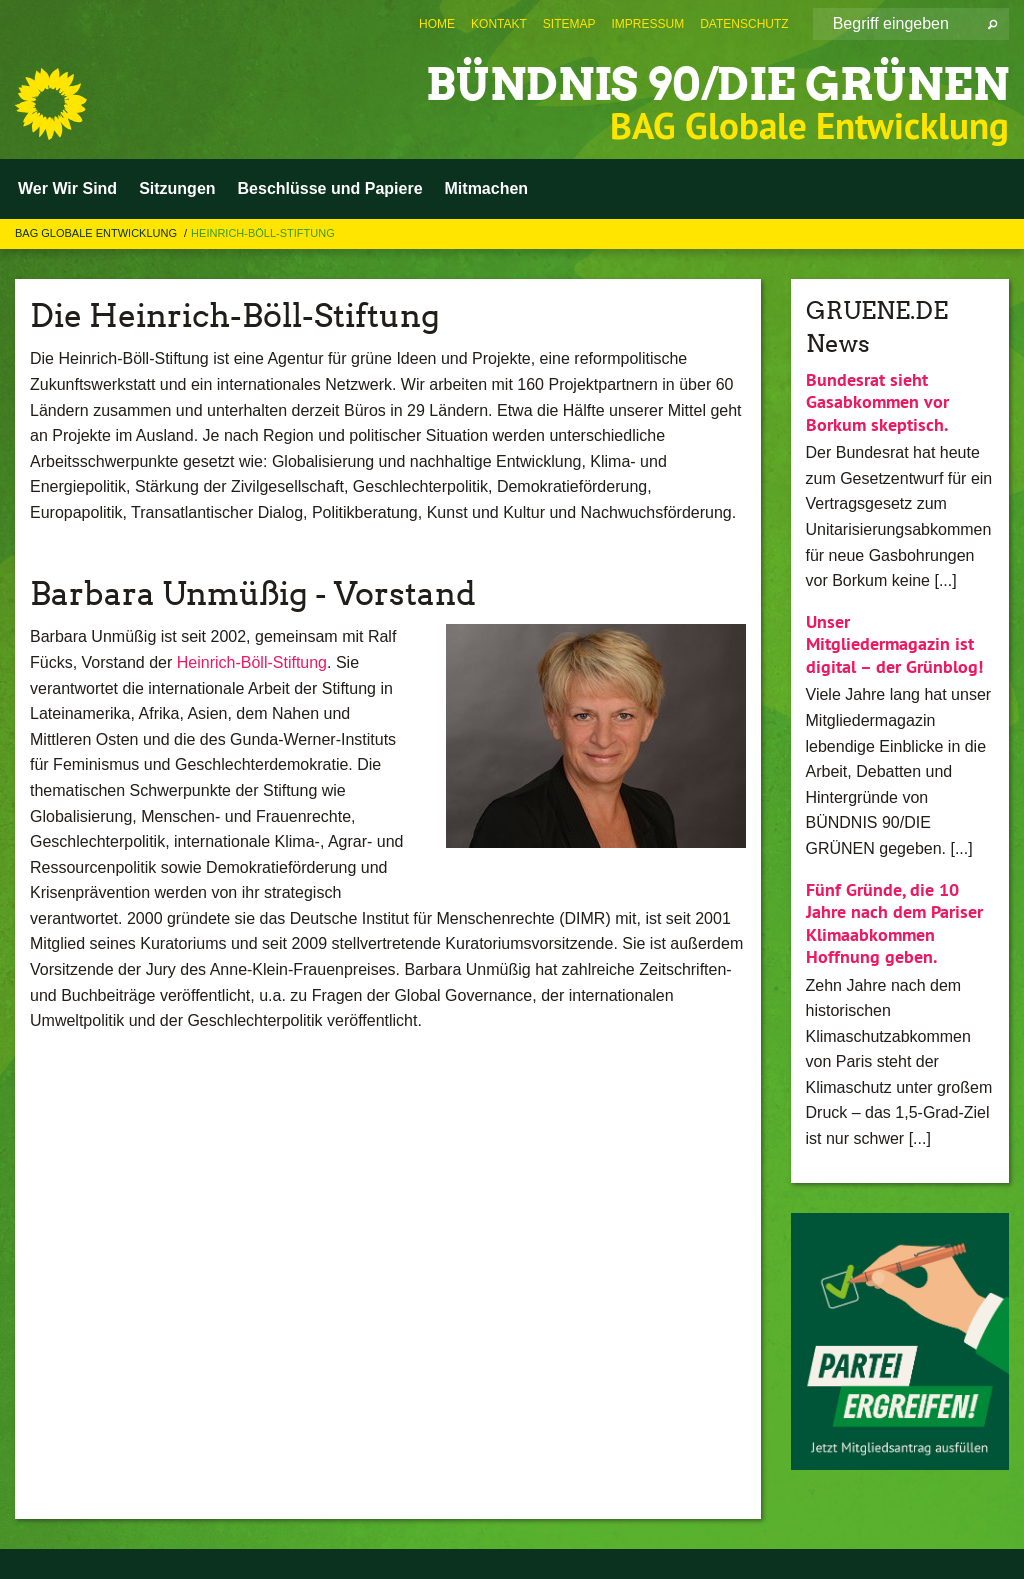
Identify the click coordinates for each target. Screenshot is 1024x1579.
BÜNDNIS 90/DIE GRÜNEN (717, 84)
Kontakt (499, 24)
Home (437, 24)
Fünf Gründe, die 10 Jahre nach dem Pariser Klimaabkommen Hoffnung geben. (894, 923)
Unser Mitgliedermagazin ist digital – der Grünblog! (894, 644)
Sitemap (569, 24)
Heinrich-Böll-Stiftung (263, 233)
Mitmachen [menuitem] (487, 188)
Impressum (648, 24)
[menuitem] (437, 24)
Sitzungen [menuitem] (177, 188)
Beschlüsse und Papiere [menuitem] (330, 188)
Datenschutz (744, 24)
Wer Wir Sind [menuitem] (67, 188)
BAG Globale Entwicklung (97, 233)
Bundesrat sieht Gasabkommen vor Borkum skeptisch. (877, 402)
